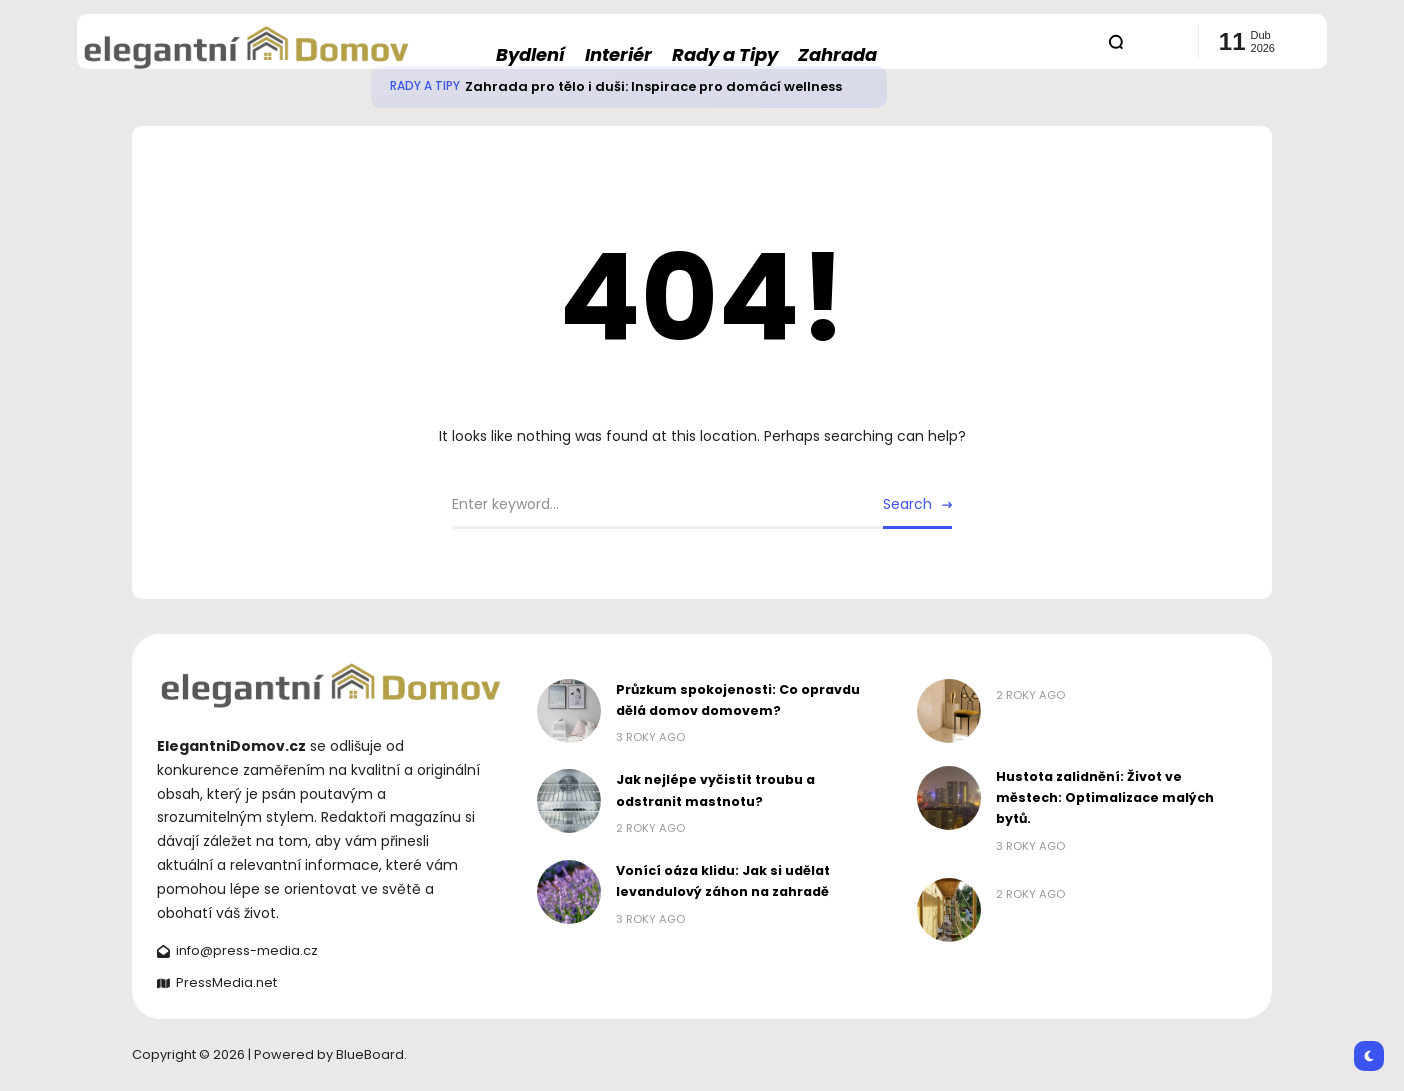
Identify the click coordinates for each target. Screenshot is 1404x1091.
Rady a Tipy (425, 86)
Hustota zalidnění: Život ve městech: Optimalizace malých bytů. (1105, 798)
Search (907, 504)
